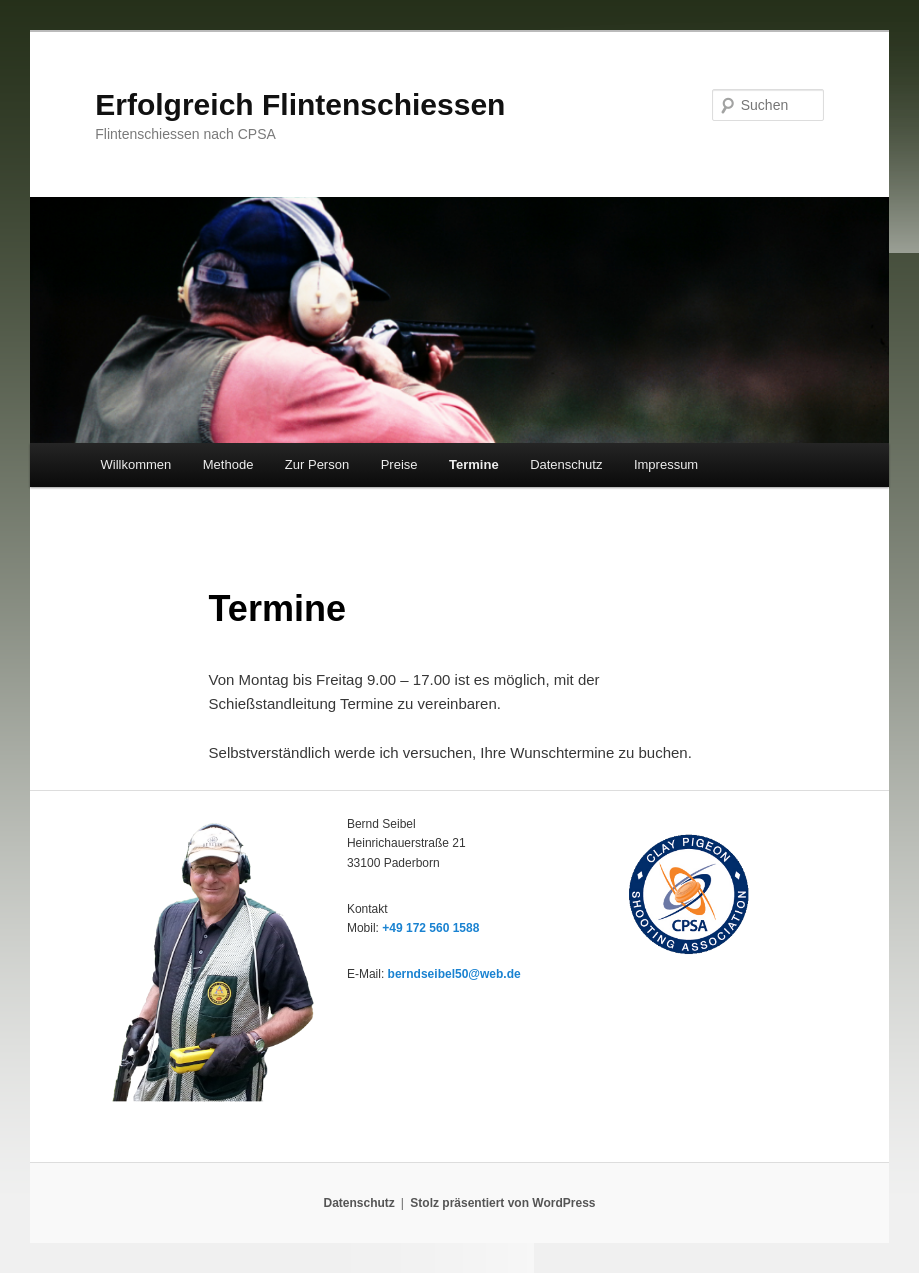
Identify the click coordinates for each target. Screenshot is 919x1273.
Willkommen (135, 464)
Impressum (666, 464)
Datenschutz (566, 464)
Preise (399, 464)
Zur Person (317, 464)
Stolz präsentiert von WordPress (502, 1203)
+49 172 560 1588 (430, 928)
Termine (474, 464)
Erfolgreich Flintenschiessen (300, 104)
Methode (228, 464)
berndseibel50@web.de (454, 974)
